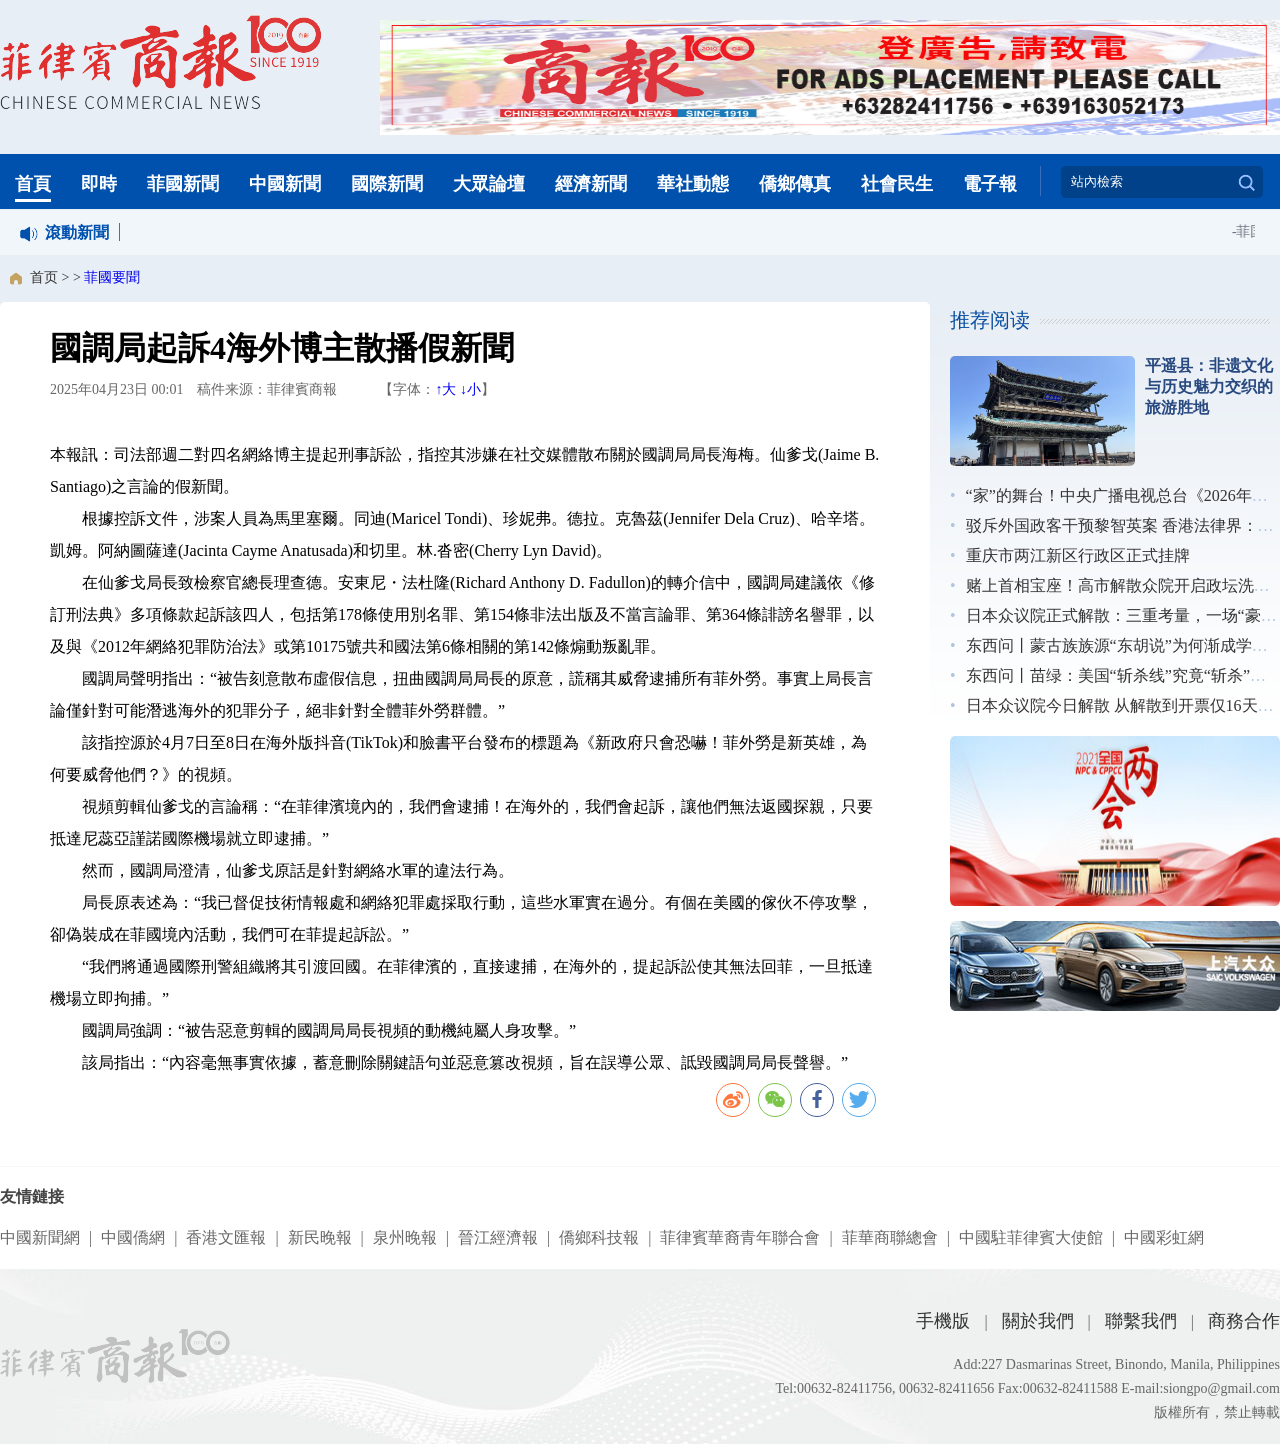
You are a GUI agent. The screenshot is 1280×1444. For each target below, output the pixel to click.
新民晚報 (320, 1237)
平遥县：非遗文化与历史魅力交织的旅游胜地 (1209, 386)
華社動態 (693, 184)
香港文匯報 (226, 1237)
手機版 (943, 1321)
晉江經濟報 (498, 1237)
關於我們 (1038, 1321)
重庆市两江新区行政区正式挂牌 (1078, 555)
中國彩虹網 (1164, 1237)
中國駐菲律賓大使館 (1031, 1237)
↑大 (445, 389)
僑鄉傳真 (795, 184)
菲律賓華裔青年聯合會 (740, 1237)
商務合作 (1244, 1321)
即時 (99, 184)
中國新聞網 (40, 1237)
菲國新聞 (183, 184)
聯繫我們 (1141, 1321)
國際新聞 (387, 184)
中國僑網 (133, 1237)
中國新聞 (285, 184)
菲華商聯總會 (890, 1237)
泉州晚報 (405, 1237)
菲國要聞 (112, 277)
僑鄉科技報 (599, 1237)
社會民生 (897, 184)
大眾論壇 (489, 184)
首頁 (33, 184)
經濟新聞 (591, 184)
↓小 (470, 389)
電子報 (990, 184)
